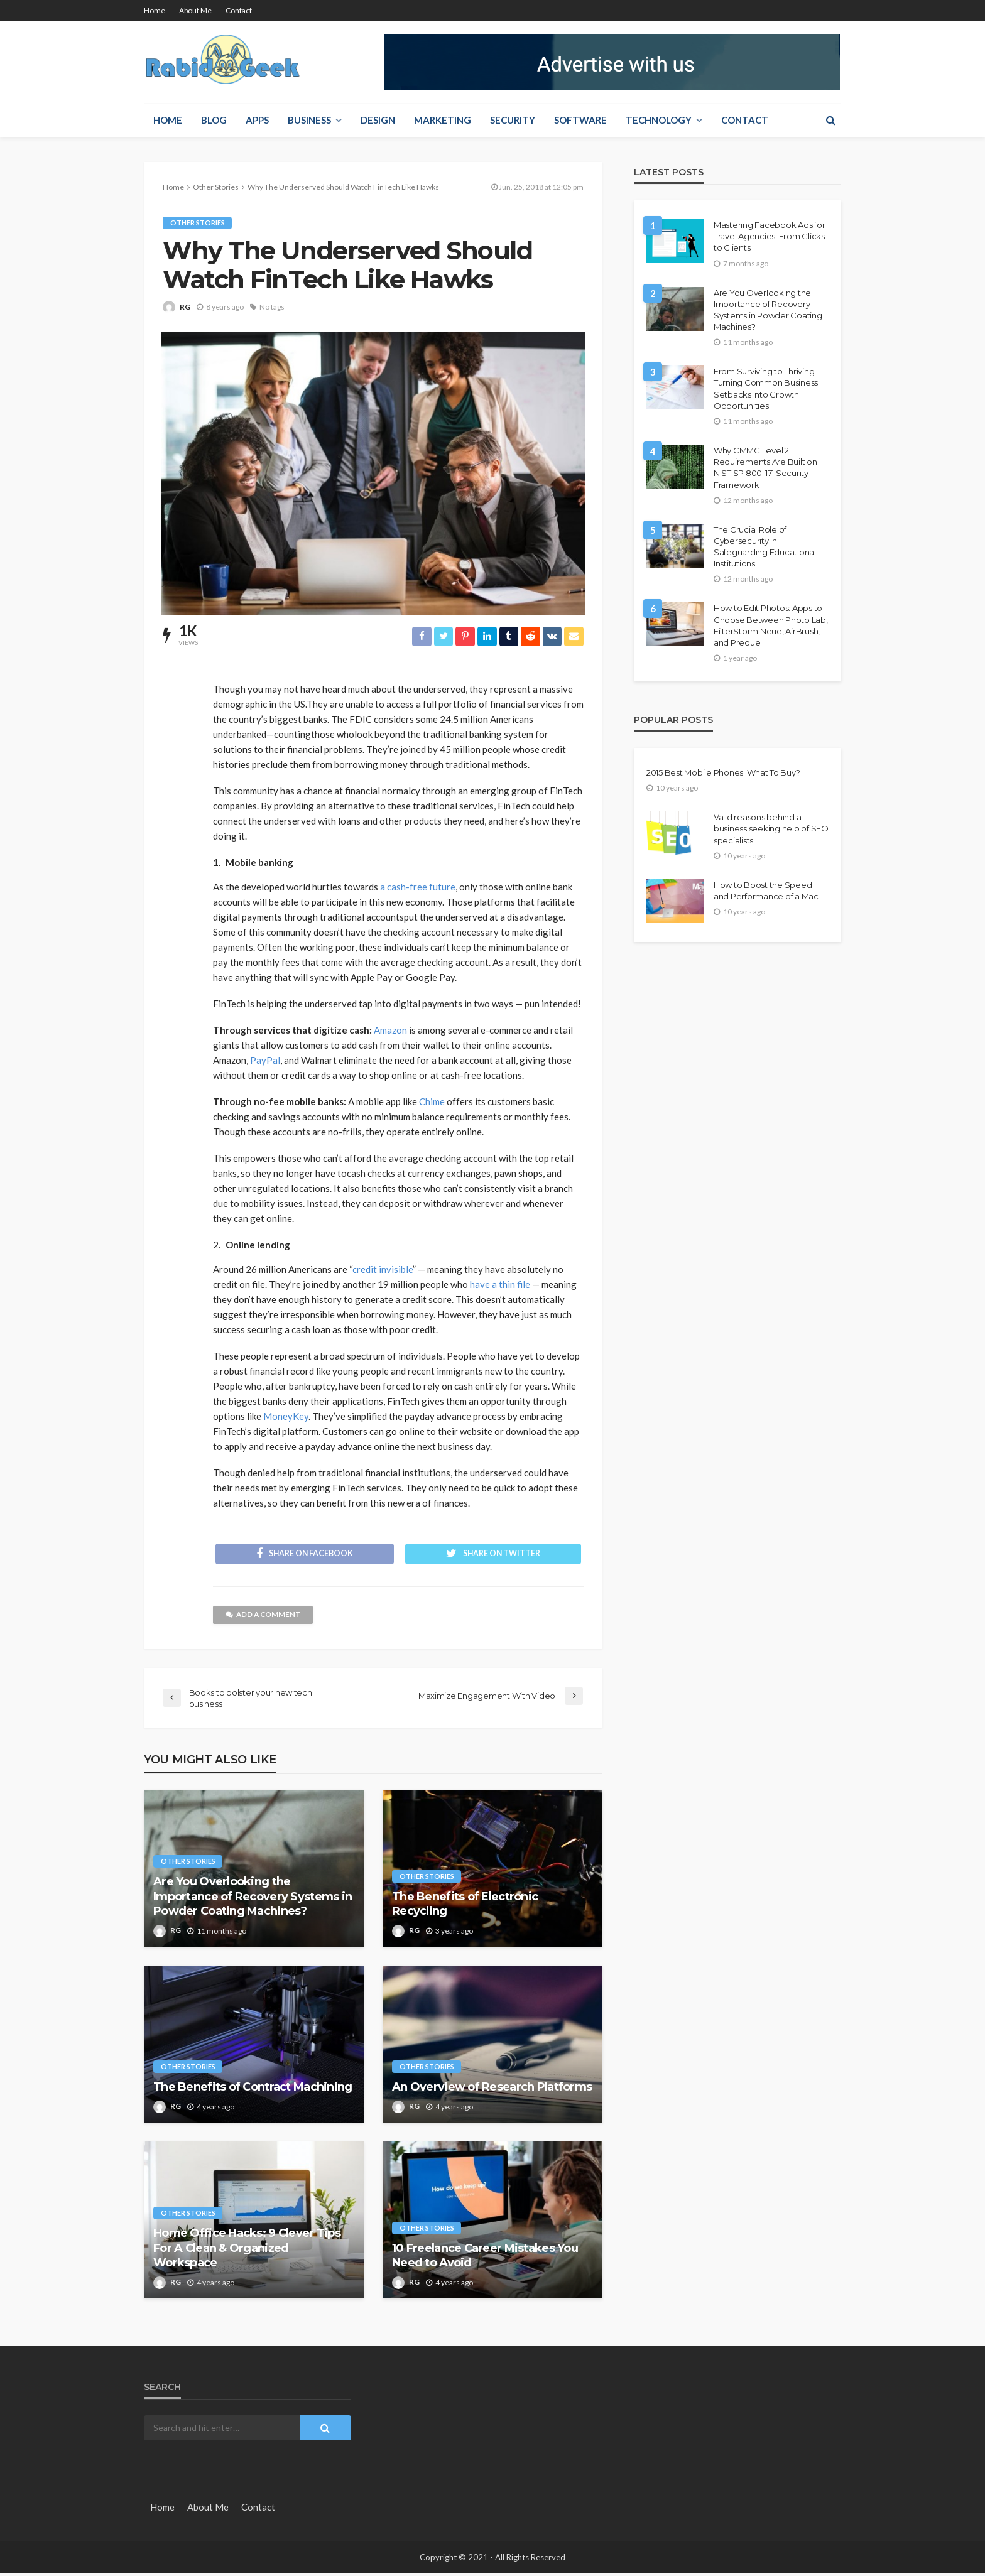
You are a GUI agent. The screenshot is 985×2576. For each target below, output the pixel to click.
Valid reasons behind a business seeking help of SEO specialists (771, 828)
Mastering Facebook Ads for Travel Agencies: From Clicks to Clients (769, 236)
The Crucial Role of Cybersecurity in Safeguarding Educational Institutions (765, 546)
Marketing (442, 120)
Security (512, 120)
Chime (432, 1102)
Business (309, 120)
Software (580, 120)
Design (378, 120)
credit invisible (382, 1269)
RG (185, 306)
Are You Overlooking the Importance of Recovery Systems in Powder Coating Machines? (252, 1899)
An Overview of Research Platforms (492, 2090)
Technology (659, 120)
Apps (257, 120)
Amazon (390, 1030)
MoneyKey (285, 1416)
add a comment (264, 1617)
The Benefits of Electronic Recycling (465, 1906)
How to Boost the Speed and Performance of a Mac (766, 890)
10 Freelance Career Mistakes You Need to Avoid (485, 2258)
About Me (195, 10)
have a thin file (500, 1285)
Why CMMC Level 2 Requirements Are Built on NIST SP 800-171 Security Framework (765, 467)
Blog (214, 120)
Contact (239, 10)
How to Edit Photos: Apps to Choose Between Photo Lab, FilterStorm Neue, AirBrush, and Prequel (771, 625)
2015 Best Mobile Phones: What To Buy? (723, 772)
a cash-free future (417, 887)
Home (154, 10)
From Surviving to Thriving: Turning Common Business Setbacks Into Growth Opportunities (766, 388)
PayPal (265, 1060)
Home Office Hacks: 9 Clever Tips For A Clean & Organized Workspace (246, 2251)
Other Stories (197, 223)
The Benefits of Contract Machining (252, 2090)
